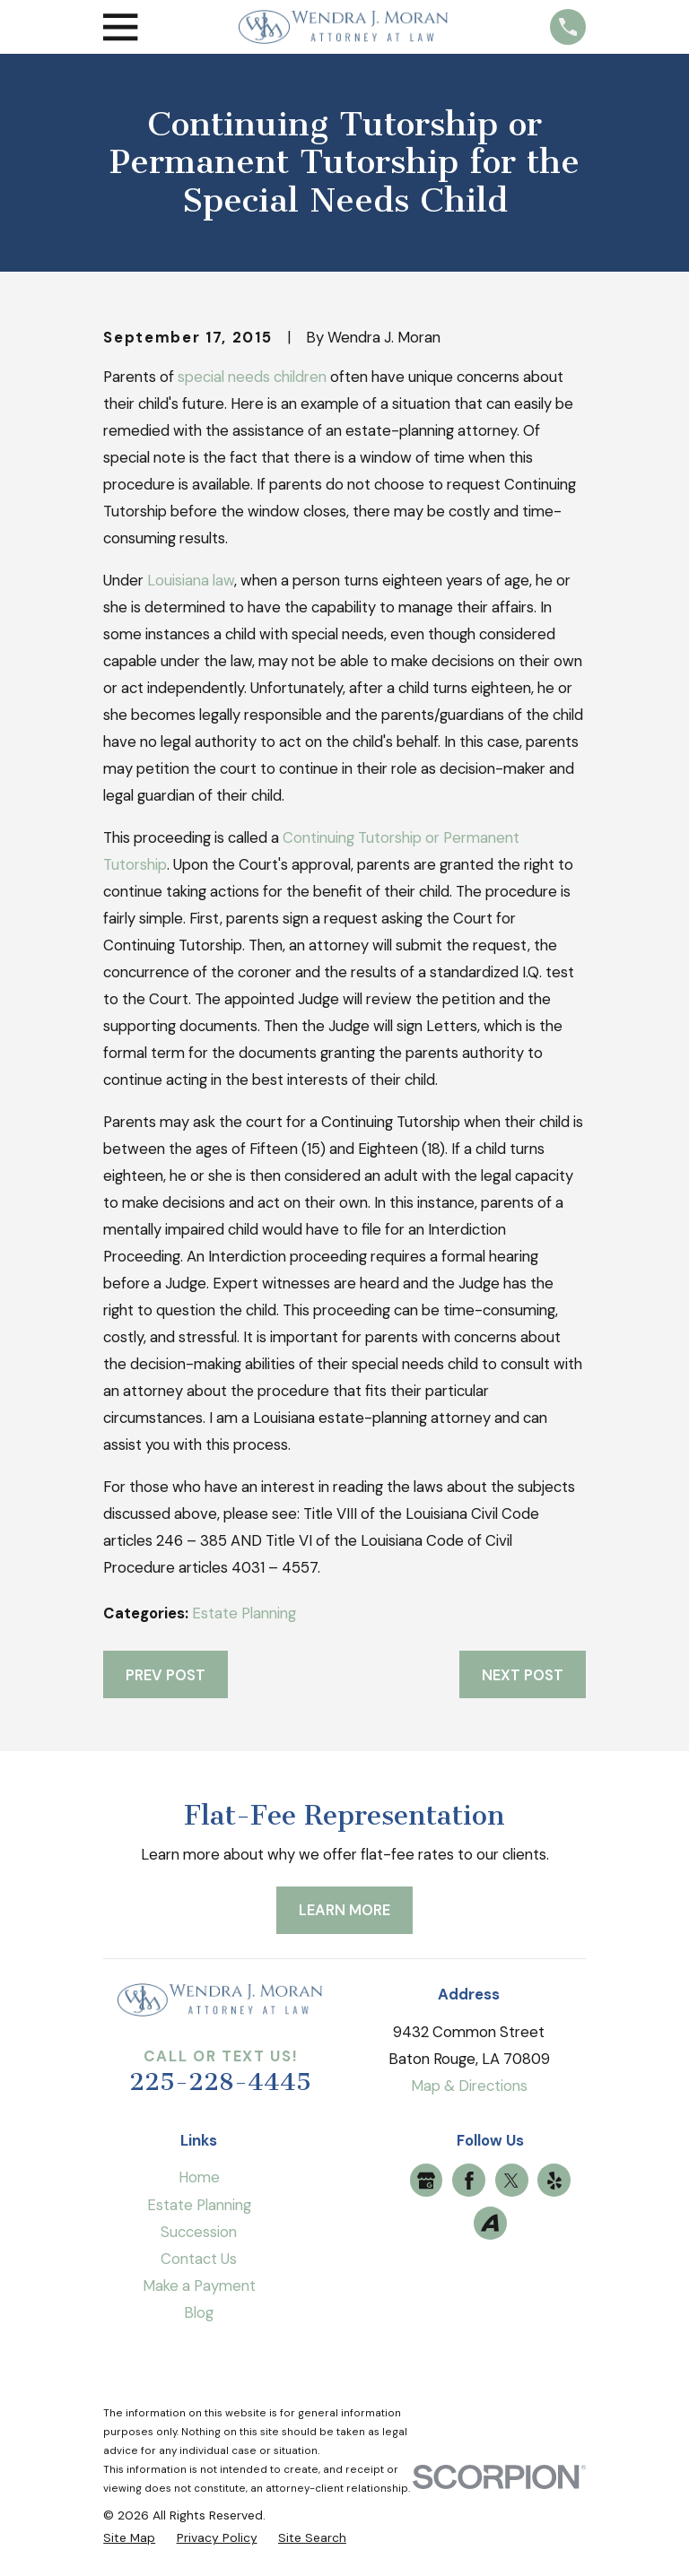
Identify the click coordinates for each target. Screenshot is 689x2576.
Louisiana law (190, 580)
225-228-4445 (220, 2082)
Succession (199, 2232)
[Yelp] (554, 2181)
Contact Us (199, 2258)
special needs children (252, 376)
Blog (199, 2312)
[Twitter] (511, 2181)
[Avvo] (490, 2223)
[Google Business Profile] (426, 2181)
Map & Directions (469, 2085)
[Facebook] (469, 2181)
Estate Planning (244, 1613)
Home (199, 2177)
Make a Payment (199, 2285)
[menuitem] (129, 2538)
